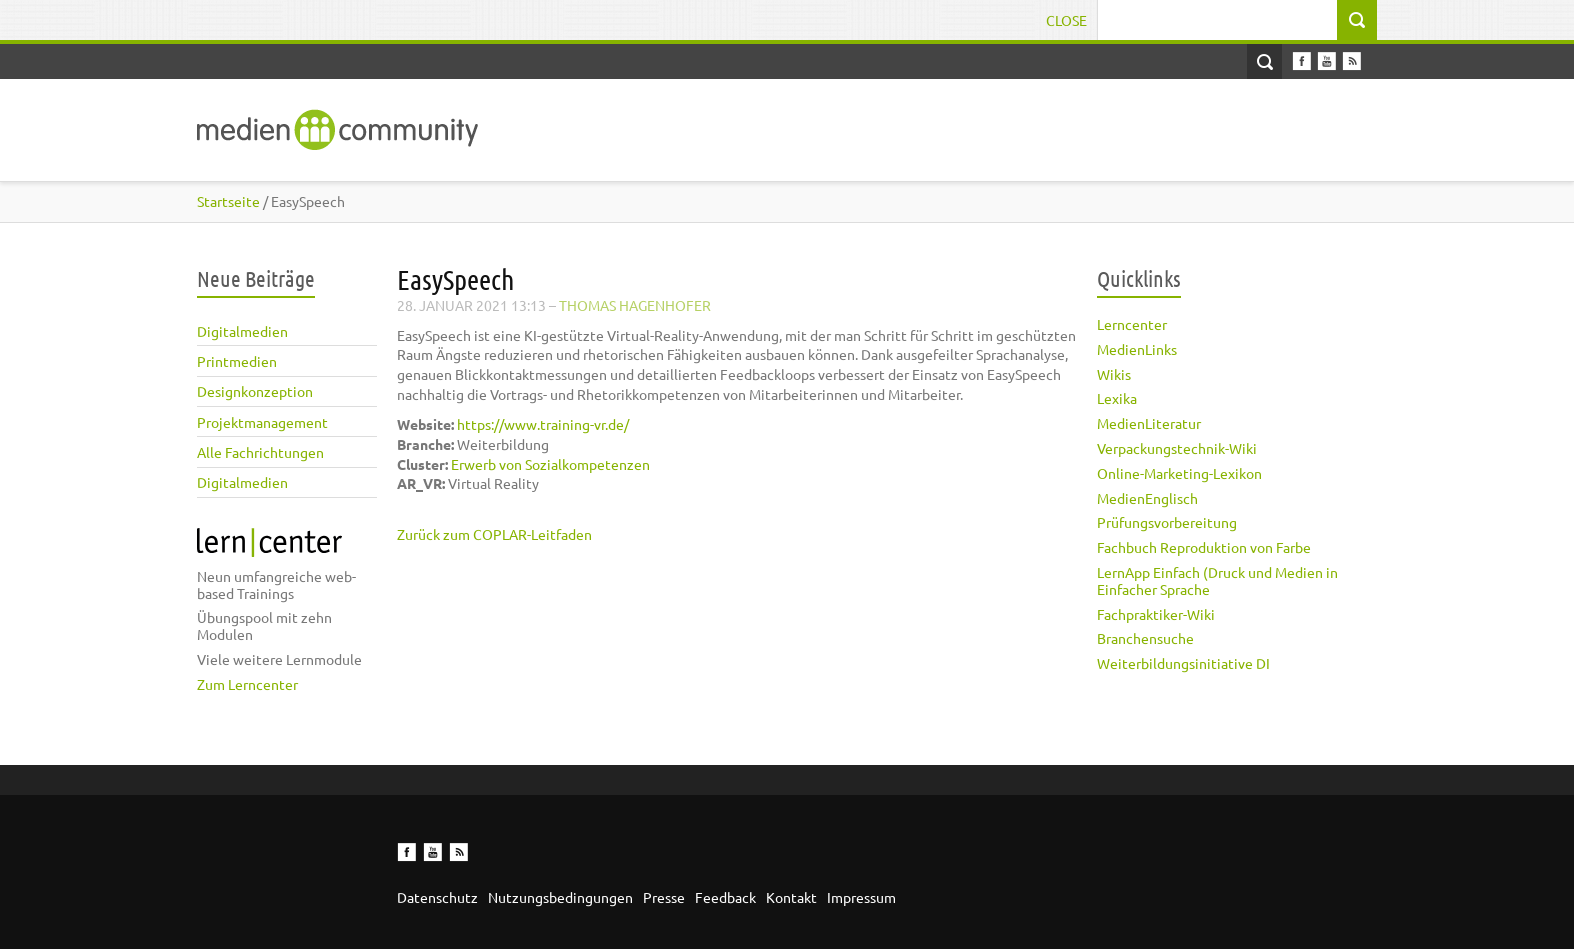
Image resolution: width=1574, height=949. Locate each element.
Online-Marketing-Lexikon (1179, 473)
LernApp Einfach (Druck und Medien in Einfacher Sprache (1217, 580)
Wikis (1114, 374)
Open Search (1264, 61)
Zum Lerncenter (247, 684)
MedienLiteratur (1149, 423)
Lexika (1117, 398)
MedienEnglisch (1147, 498)
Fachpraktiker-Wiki (1156, 614)
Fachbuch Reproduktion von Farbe (1204, 547)
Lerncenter (1132, 324)
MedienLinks (1137, 349)
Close (1066, 20)
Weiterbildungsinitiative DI (1183, 663)
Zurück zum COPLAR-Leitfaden (494, 534)
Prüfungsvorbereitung (1167, 522)
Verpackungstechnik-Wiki (1177, 448)
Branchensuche (1145, 638)
